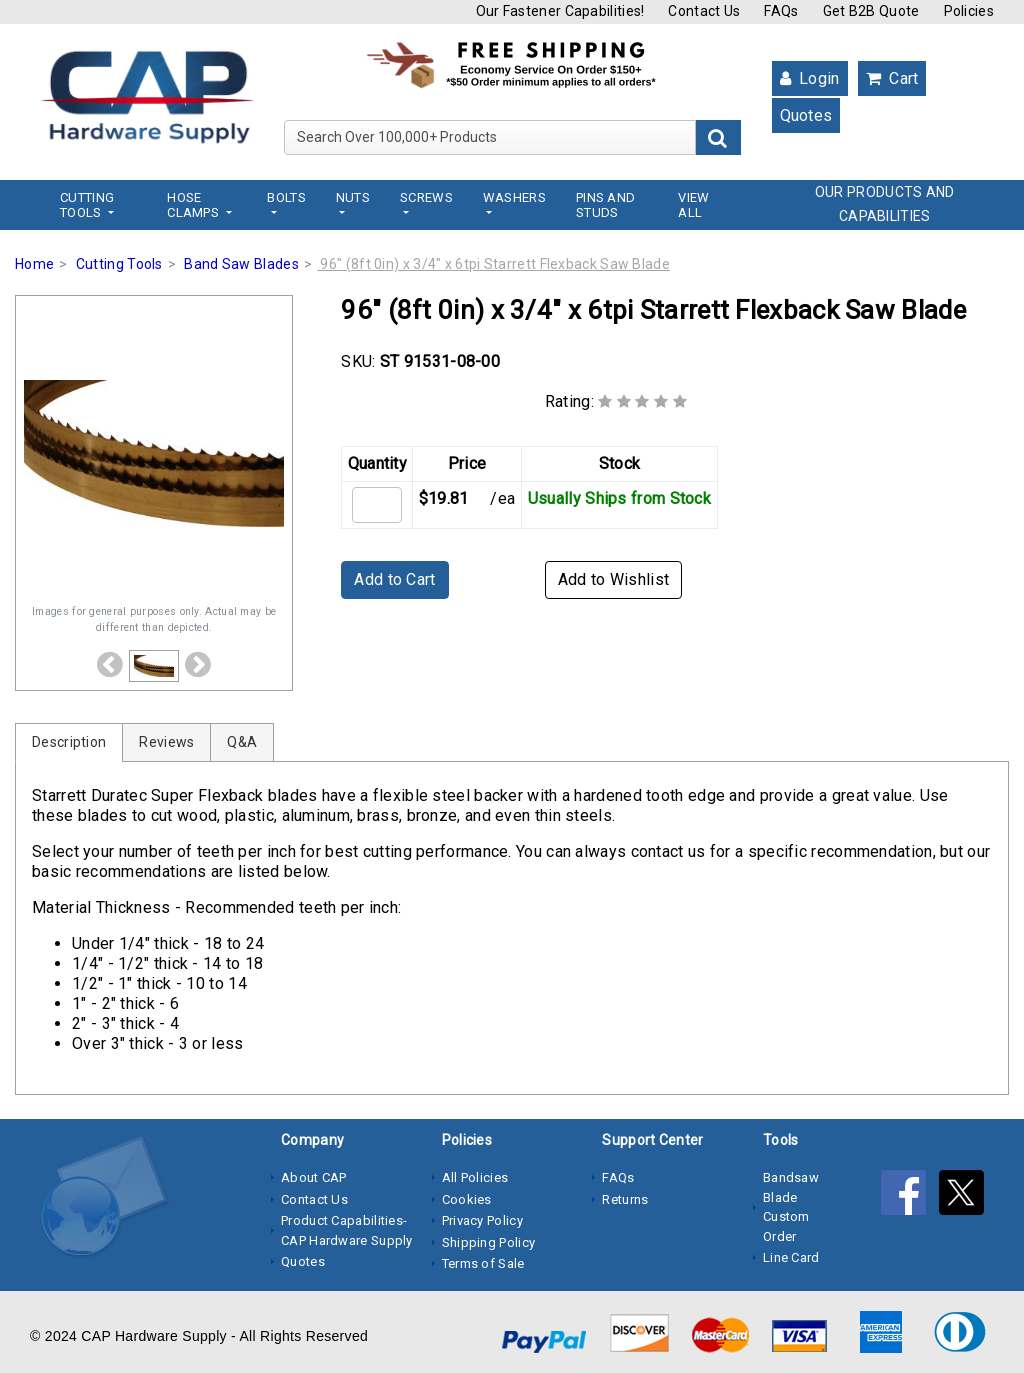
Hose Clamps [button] (194, 205)
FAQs (781, 11)
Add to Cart (394, 579)
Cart (892, 78)
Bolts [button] (286, 197)
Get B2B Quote (871, 11)
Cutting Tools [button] (87, 205)
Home (34, 264)
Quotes (806, 115)
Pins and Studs (605, 205)
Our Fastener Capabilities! (560, 11)
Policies (969, 11)
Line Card (791, 1257)
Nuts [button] (353, 197)
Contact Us (704, 11)
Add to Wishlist (614, 579)
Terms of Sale (483, 1263)
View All (693, 205)
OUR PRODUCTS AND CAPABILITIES (885, 204)
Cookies (467, 1199)
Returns (625, 1199)
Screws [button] (426, 197)
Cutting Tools (119, 264)
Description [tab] (69, 742)
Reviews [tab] (166, 742)
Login (810, 78)
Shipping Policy (489, 1242)
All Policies (475, 1177)
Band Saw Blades (241, 264)
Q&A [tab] (242, 742)
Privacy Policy (482, 1220)
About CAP (314, 1177)
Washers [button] (514, 197)
